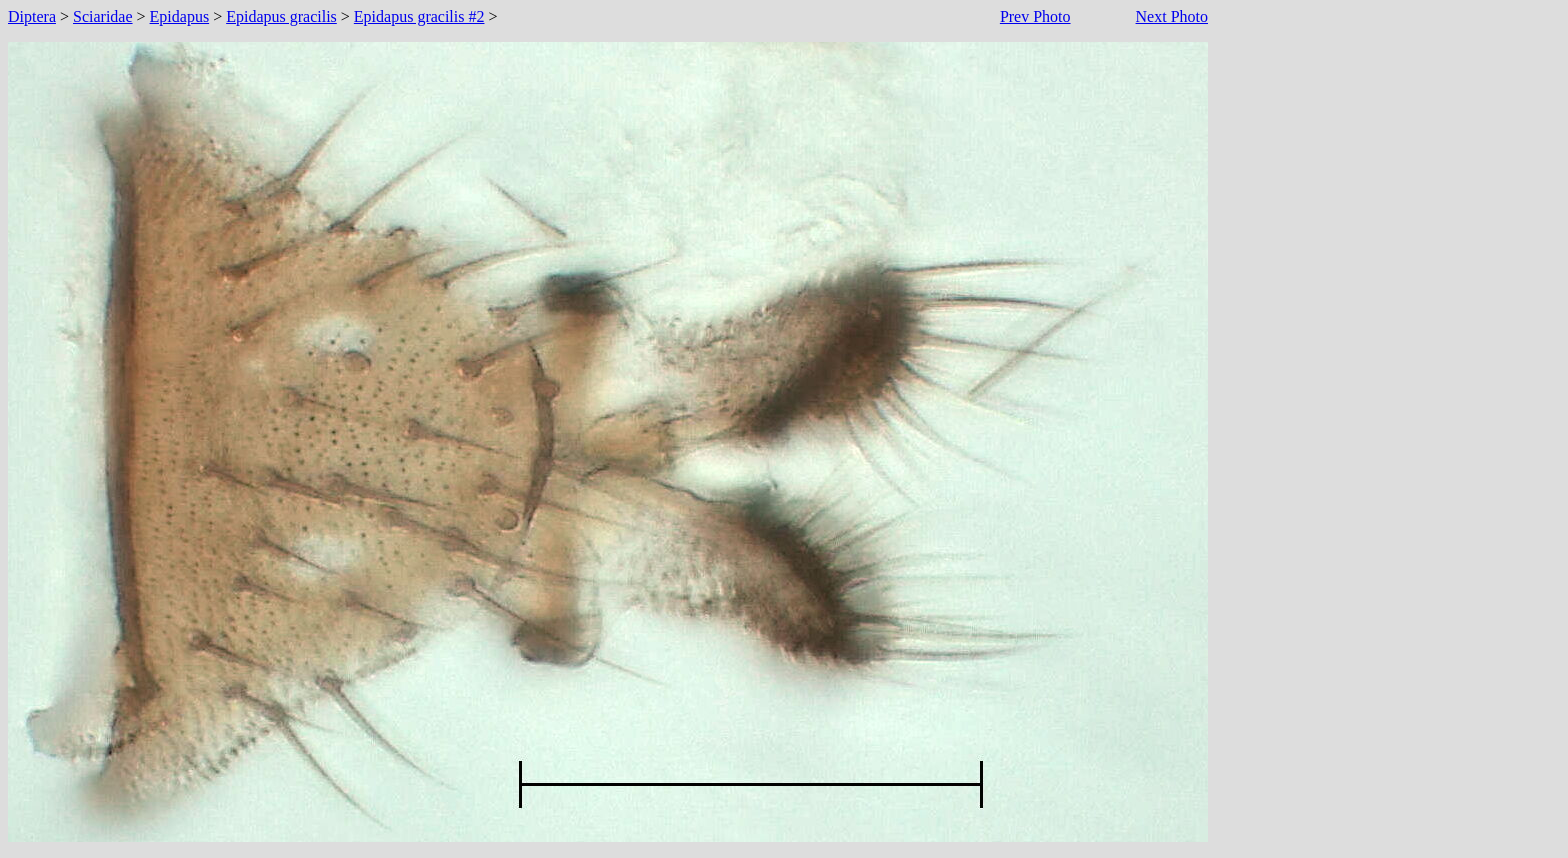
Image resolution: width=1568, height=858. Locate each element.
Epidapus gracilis (281, 16)
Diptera (32, 16)
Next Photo (1172, 16)
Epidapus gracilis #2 (419, 16)
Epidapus (180, 16)
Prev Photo (1035, 16)
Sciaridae (103, 16)
